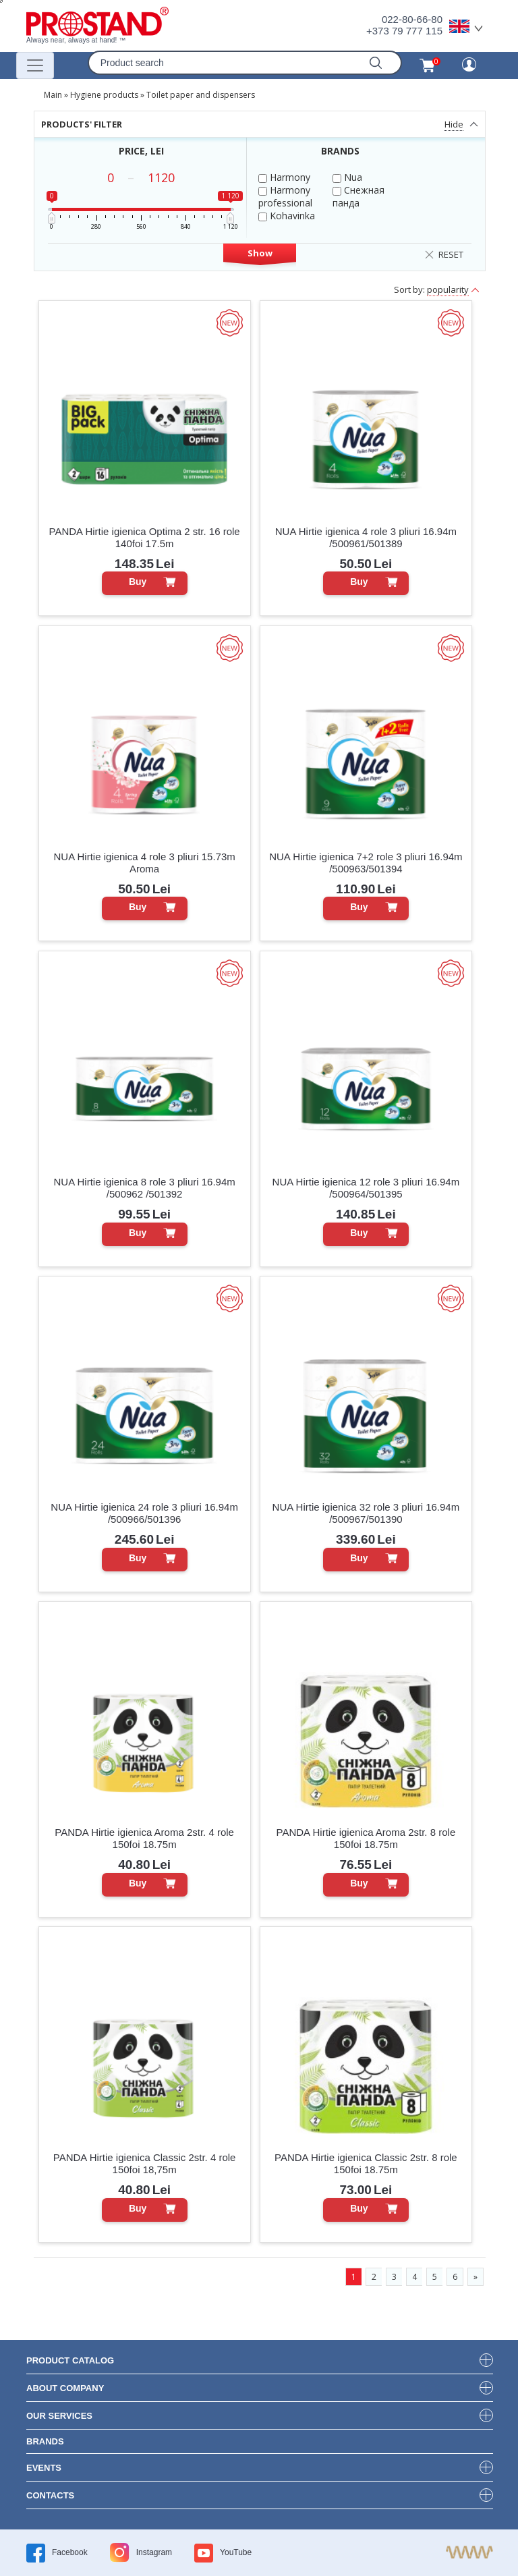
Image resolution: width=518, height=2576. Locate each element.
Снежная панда (358, 196)
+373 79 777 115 (404, 30)
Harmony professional (285, 196)
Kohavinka (286, 215)
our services (59, 2416)
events (43, 2468)
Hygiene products (104, 95)
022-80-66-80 (412, 19)
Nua (347, 177)
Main (53, 95)
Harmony (284, 177)
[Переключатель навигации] (35, 65)
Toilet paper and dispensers (200, 95)
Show (260, 253)
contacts (50, 2495)
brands (45, 2441)
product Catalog (70, 2360)
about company (65, 2388)
